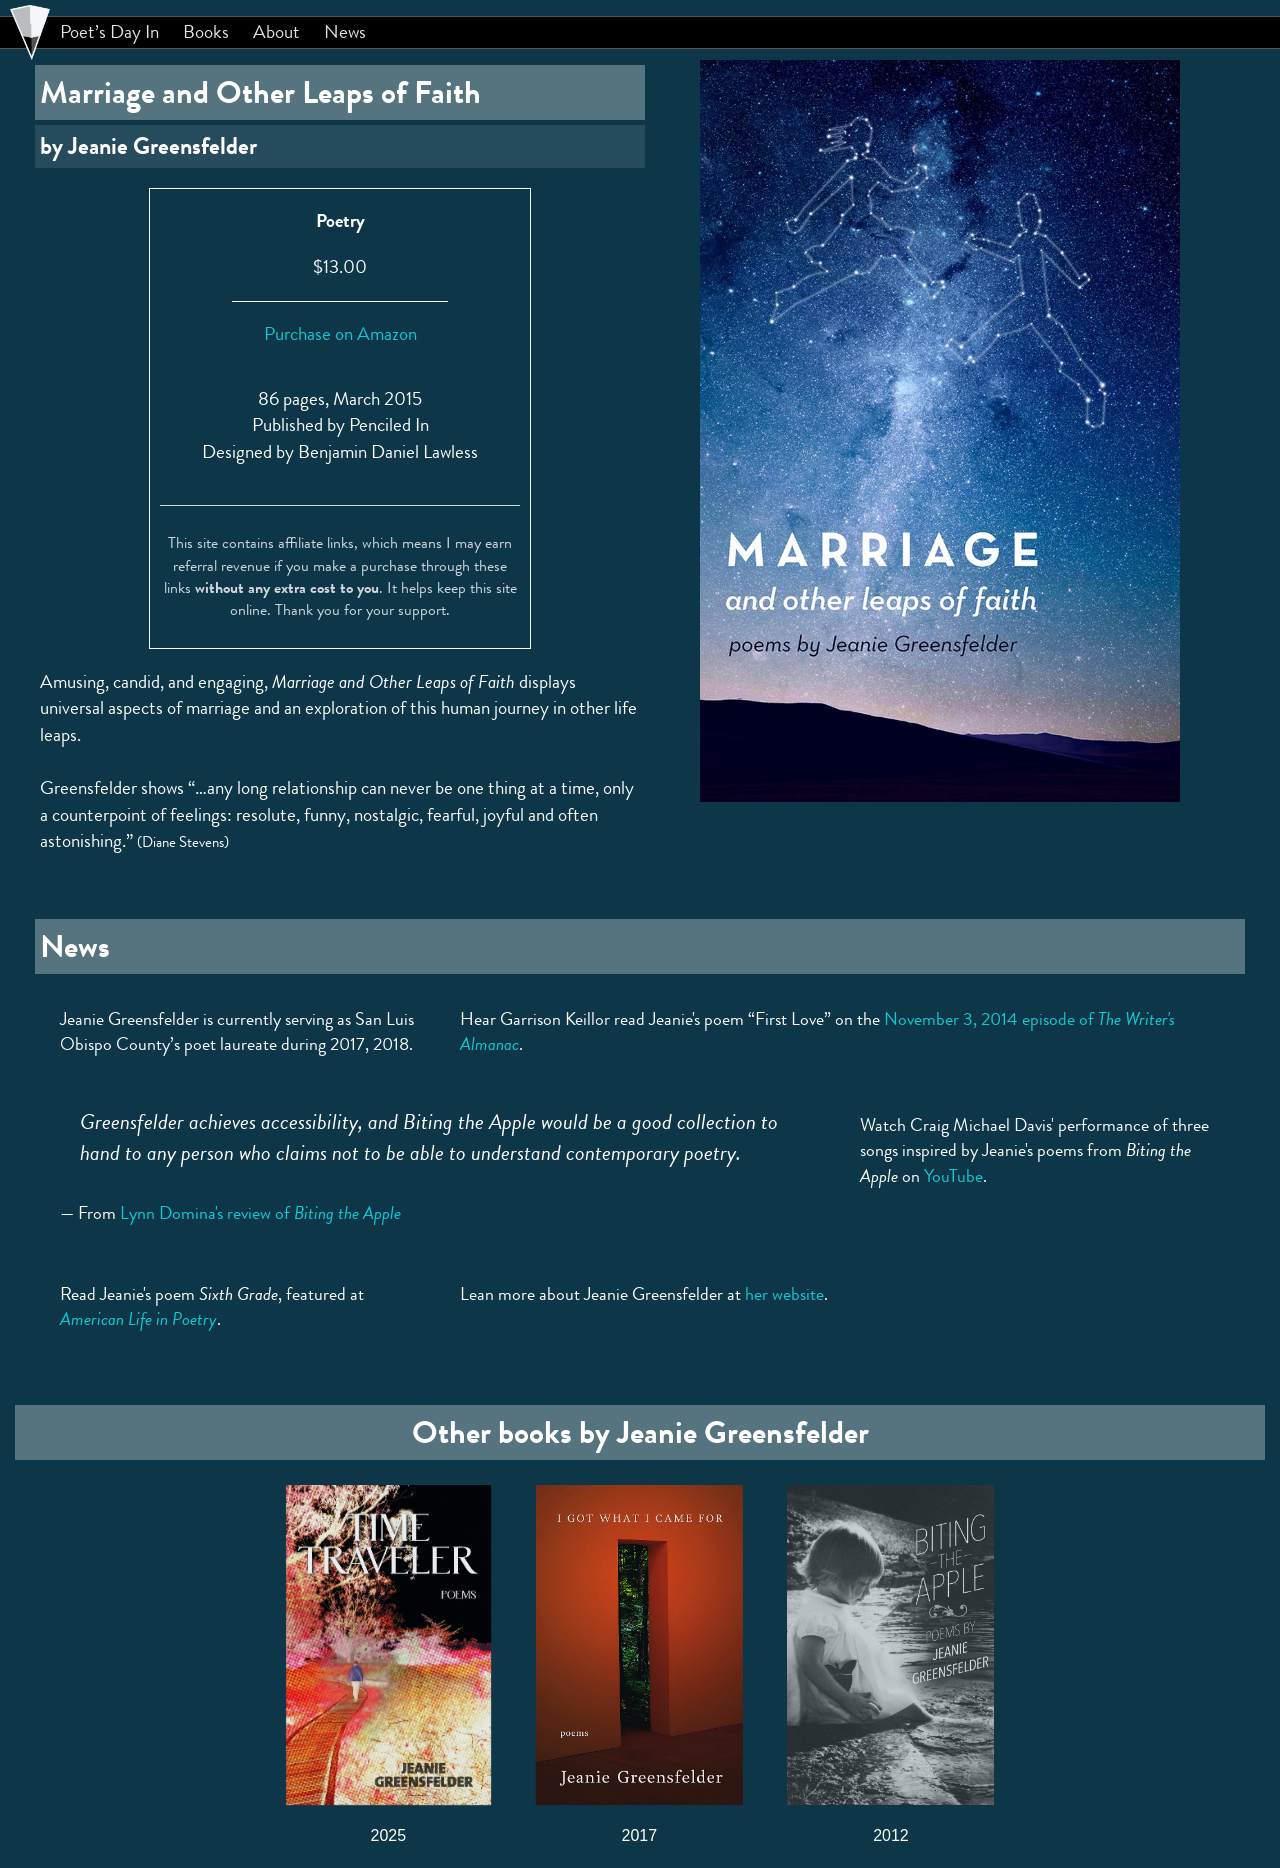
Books (206, 32)
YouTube (953, 1176)
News (345, 32)
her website (784, 1294)
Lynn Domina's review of (260, 1213)
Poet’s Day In (109, 32)
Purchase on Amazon (340, 333)
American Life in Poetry (138, 1319)
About (276, 32)
